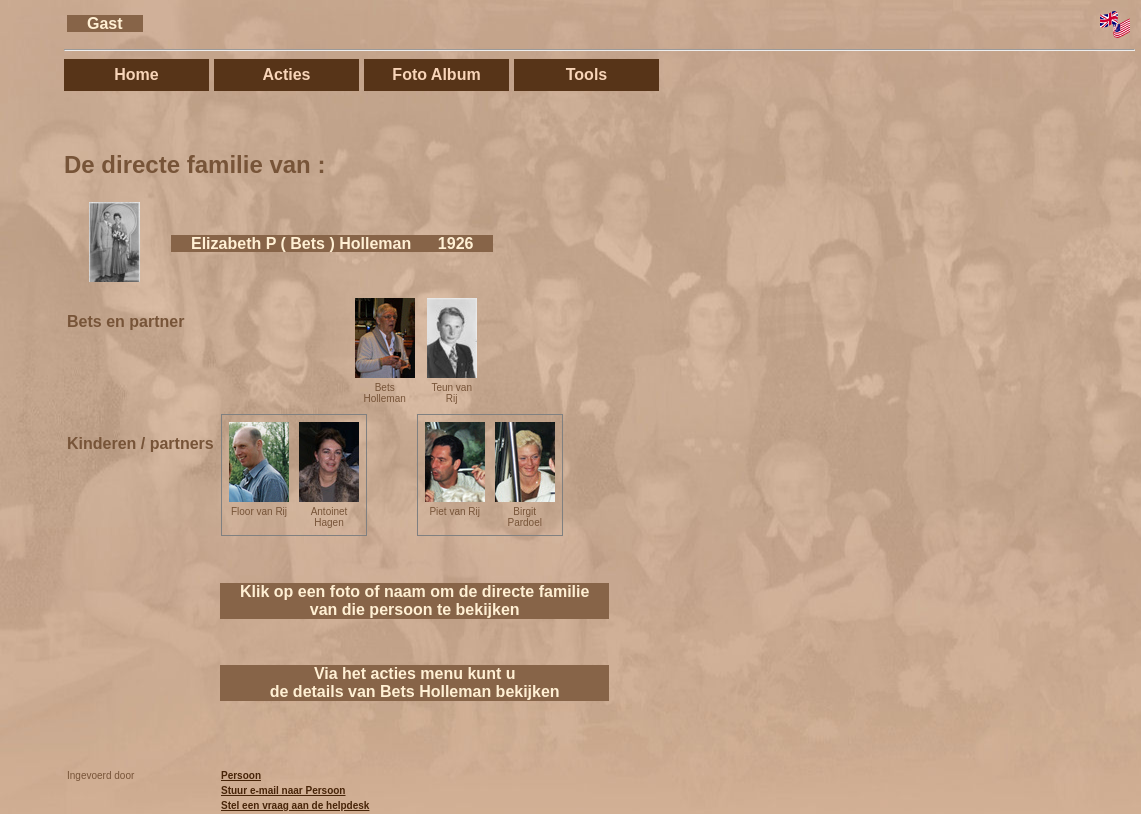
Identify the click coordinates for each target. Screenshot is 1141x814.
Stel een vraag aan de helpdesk (295, 805)
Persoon (241, 775)
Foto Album (436, 74)
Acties (286, 74)
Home (136, 74)
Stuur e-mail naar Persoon (283, 790)
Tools (586, 74)
